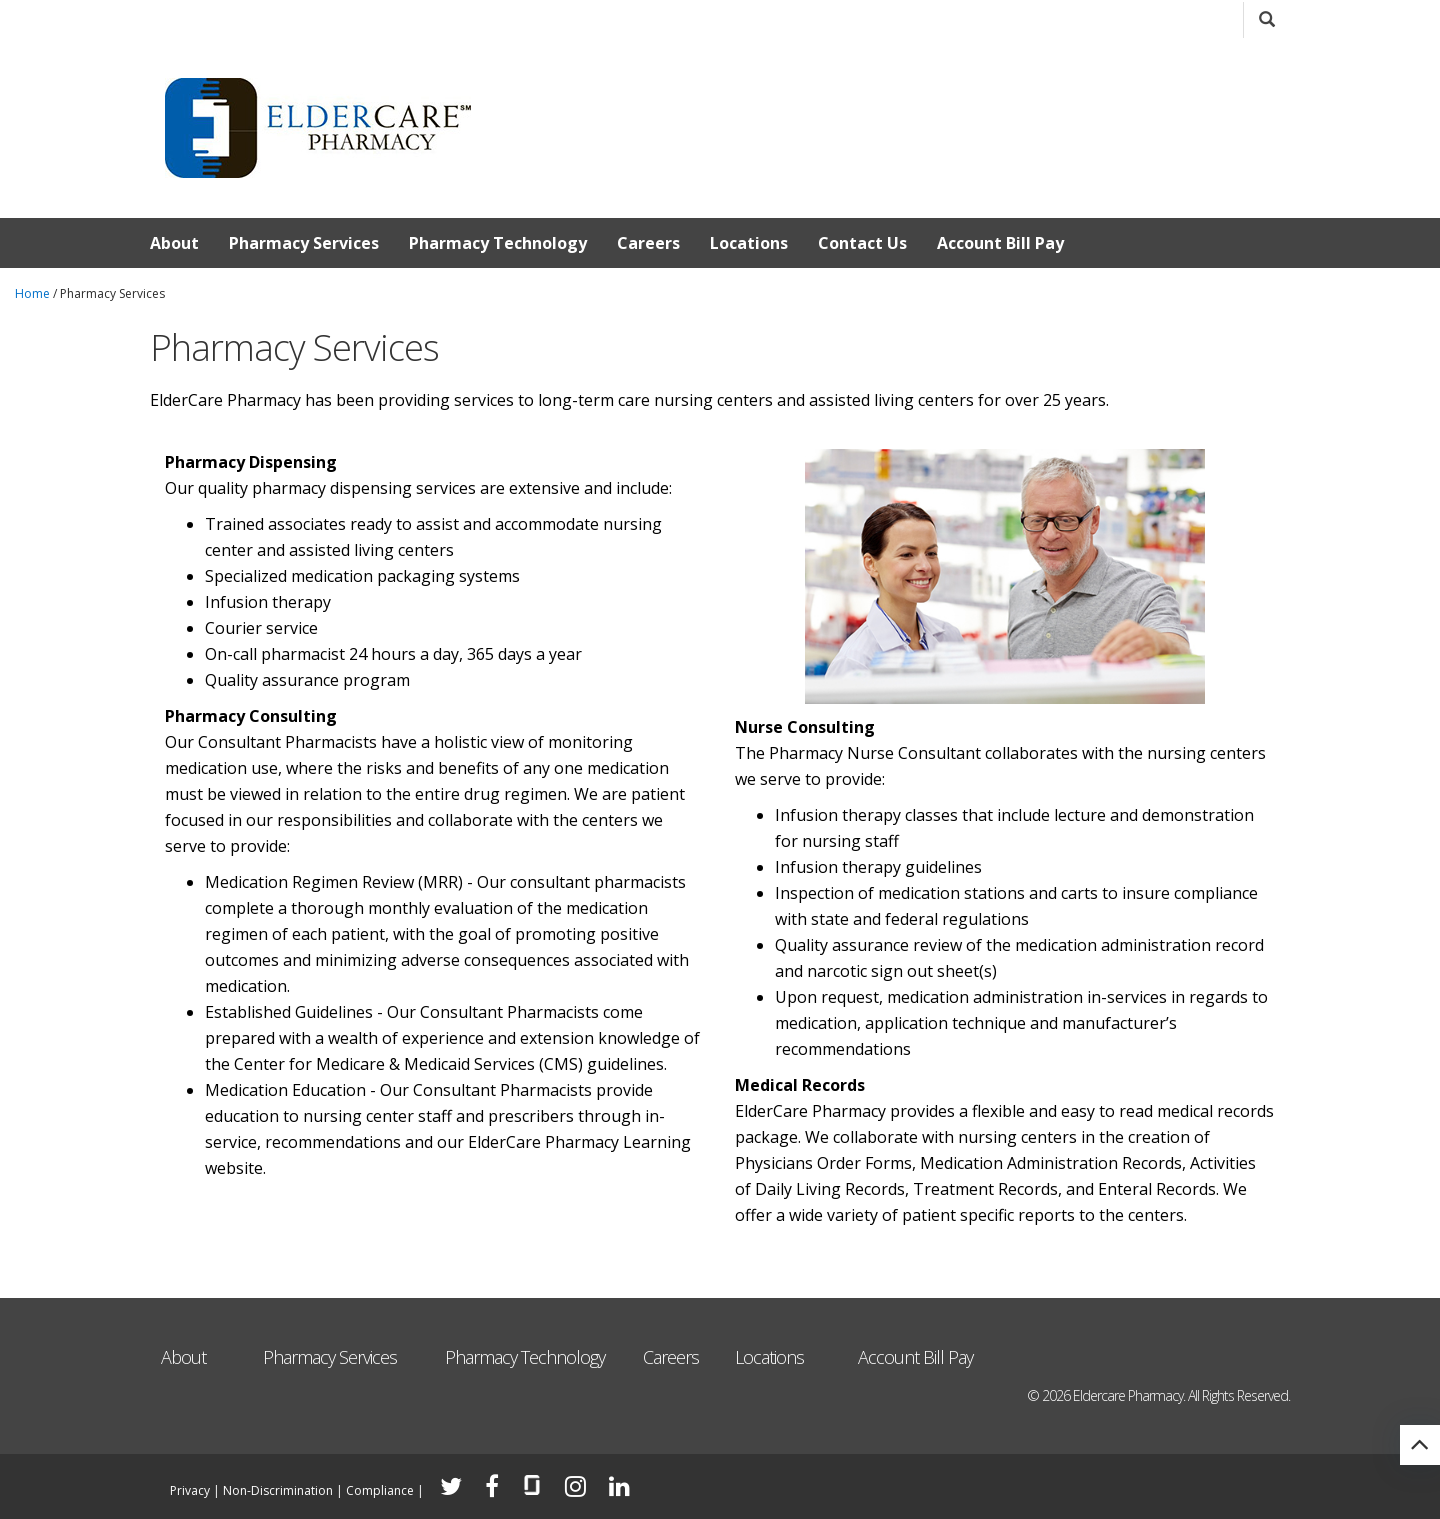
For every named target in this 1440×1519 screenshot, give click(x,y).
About (174, 243)
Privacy (190, 1490)
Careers (648, 243)
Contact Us (862, 243)
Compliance (380, 1490)
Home (32, 293)
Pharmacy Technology (498, 243)
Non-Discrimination (278, 1490)
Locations (749, 243)
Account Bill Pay (1000, 243)
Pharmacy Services (304, 243)
